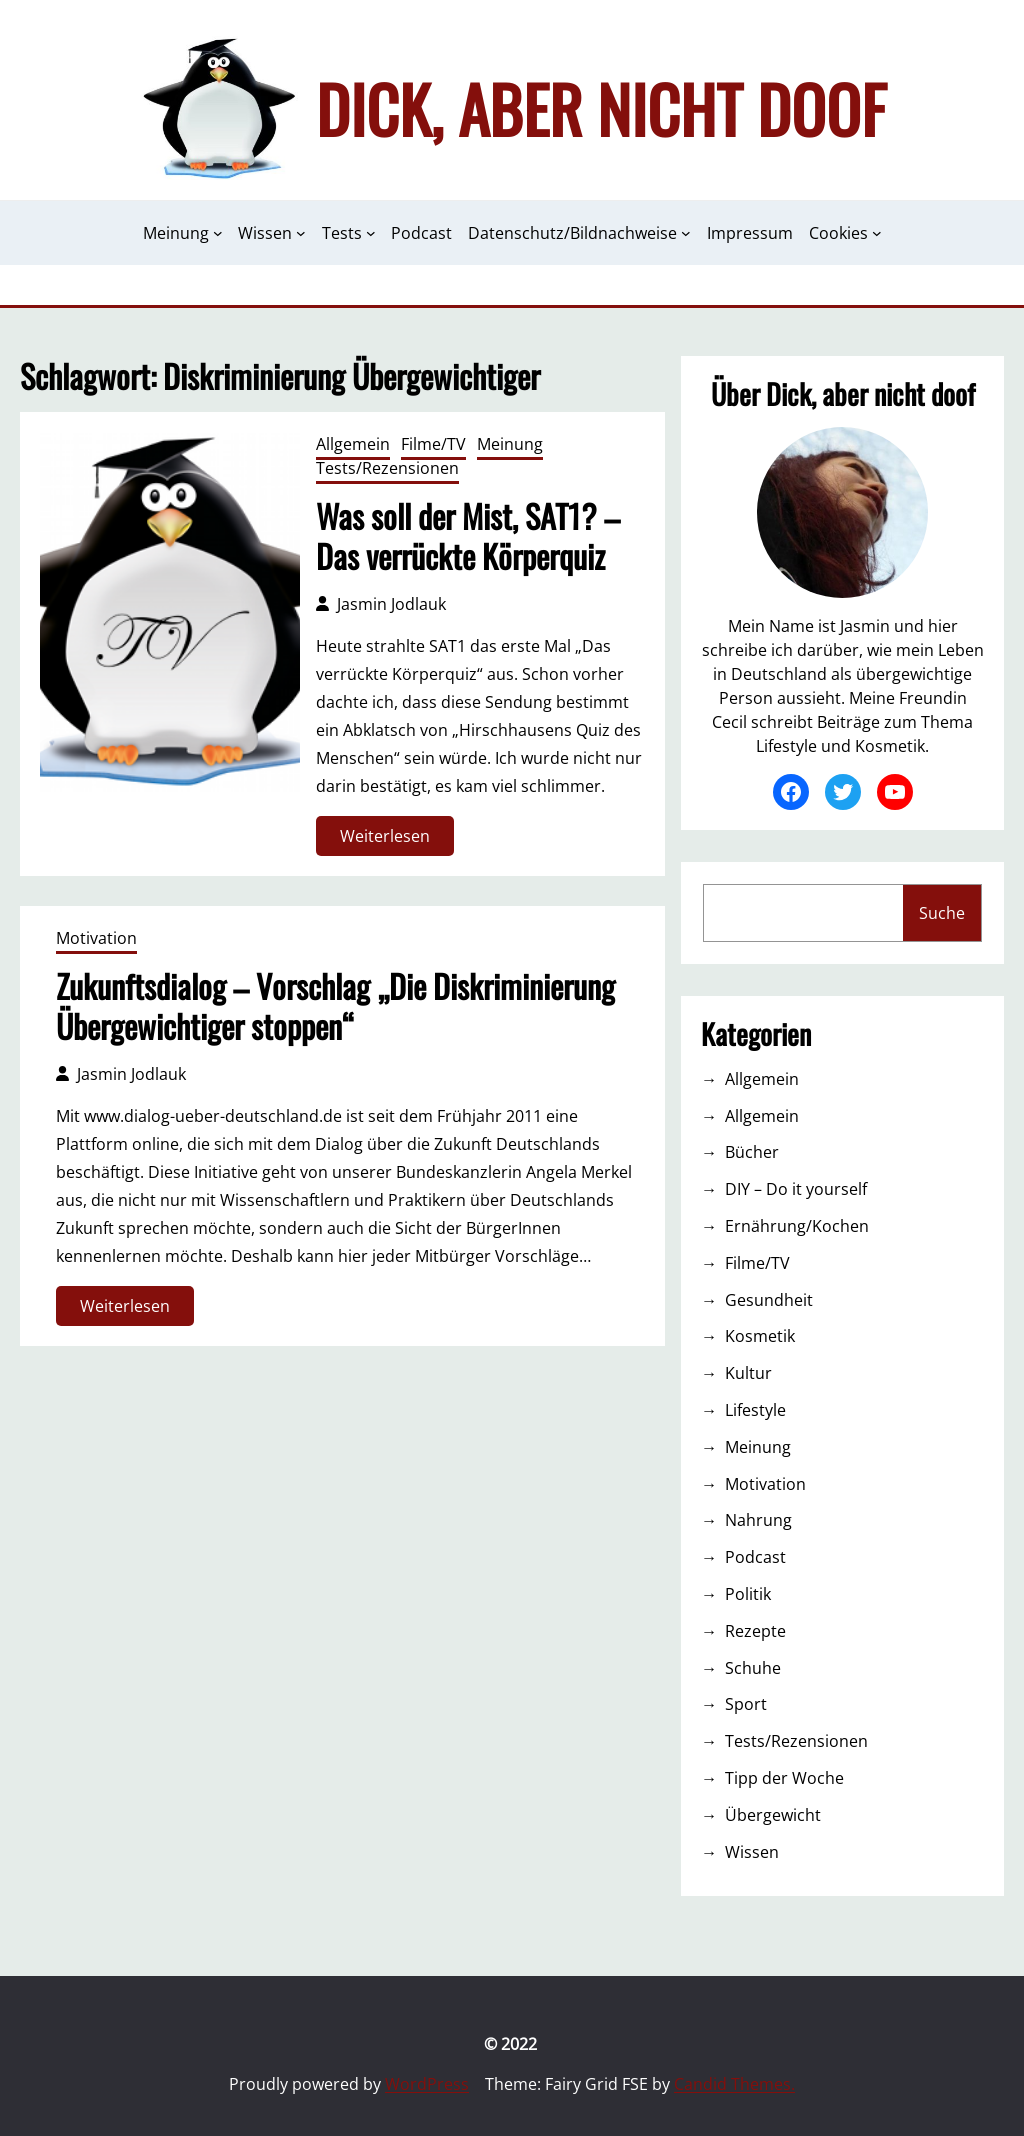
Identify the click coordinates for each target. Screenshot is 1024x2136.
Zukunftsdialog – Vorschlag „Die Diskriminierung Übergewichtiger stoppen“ (335, 1006)
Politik (748, 1594)
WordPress (427, 2084)
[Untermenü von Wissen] (301, 233)
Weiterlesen (392, 839)
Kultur (748, 1373)
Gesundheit (769, 1300)
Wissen (752, 1852)
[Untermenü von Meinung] (218, 233)
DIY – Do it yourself (796, 1189)
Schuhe (753, 1668)
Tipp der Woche (784, 1778)
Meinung (510, 444)
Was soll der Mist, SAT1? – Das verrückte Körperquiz (468, 536)
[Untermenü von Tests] (371, 233)
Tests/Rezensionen (387, 468)
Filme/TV (433, 444)
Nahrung (758, 1520)
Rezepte (755, 1631)
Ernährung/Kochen (797, 1226)
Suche (942, 913)
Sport (746, 1704)
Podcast (755, 1557)
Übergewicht (773, 1815)
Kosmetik (760, 1336)
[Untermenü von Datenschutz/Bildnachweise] (686, 233)
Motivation (96, 938)
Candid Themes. (734, 2084)
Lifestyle (755, 1410)
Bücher (752, 1152)
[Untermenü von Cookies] (877, 233)
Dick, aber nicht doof (601, 108)
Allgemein (353, 444)
